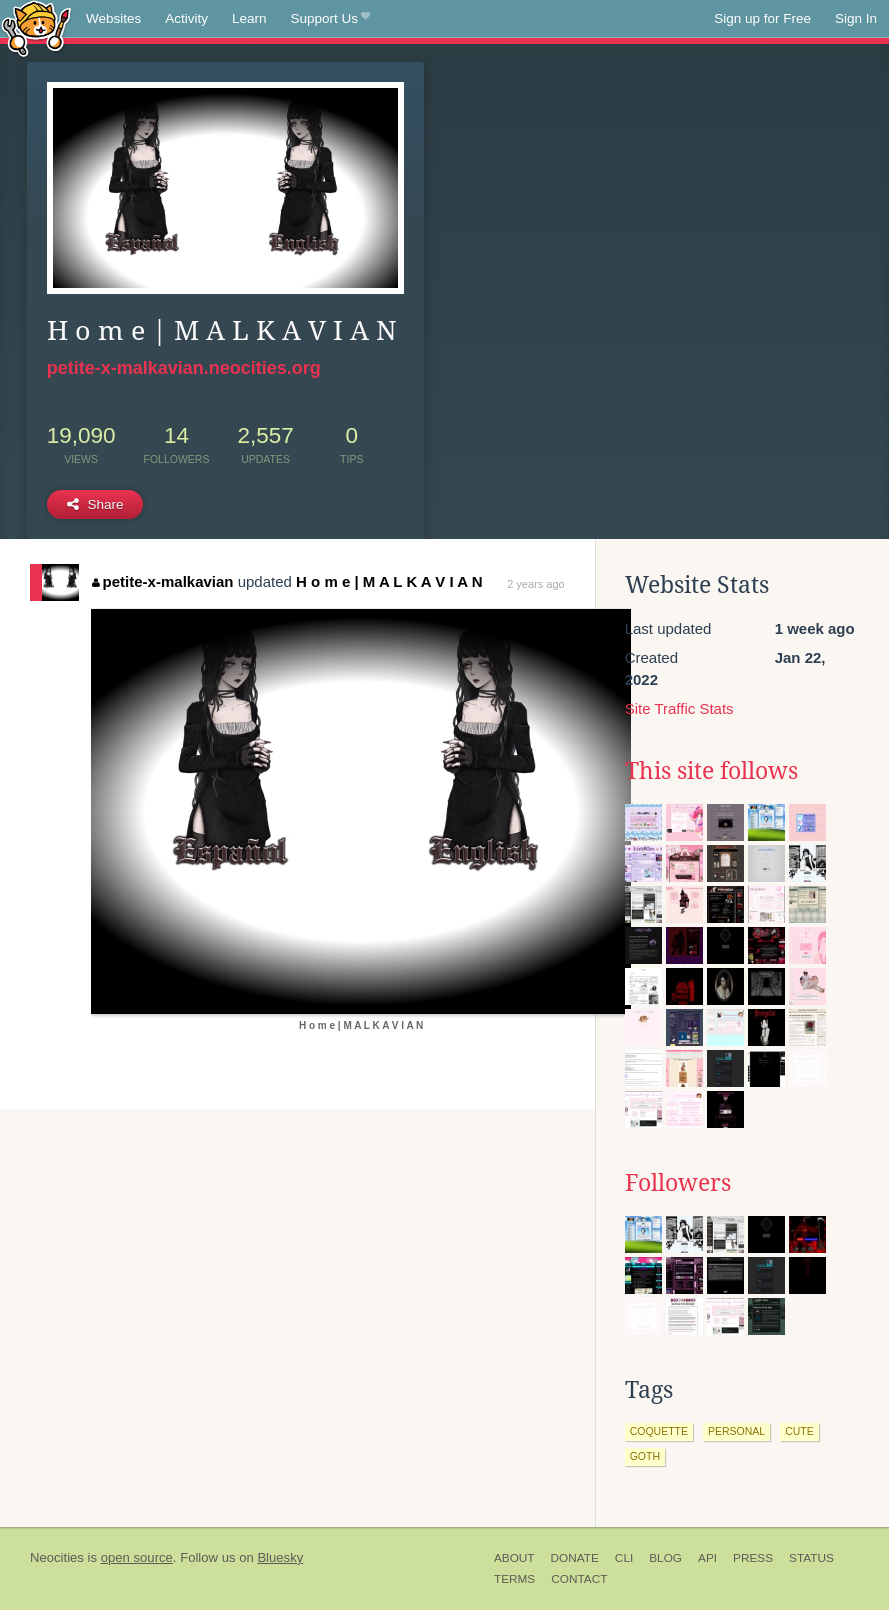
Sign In (856, 18)
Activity (186, 18)
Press (753, 1558)
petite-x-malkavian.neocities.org (184, 368)
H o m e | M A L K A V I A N (389, 581)
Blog (665, 1558)
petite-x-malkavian (162, 581)
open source (137, 1557)
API (707, 1558)
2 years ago (535, 584)
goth (645, 1456)
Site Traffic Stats (679, 708)
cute (799, 1431)
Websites (113, 18)
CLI (624, 1558)
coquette (659, 1431)
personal (736, 1431)
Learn (249, 18)
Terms (514, 1579)
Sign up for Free (762, 18)
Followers (678, 1183)
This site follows (711, 771)
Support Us (330, 19)
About (514, 1558)
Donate (575, 1558)
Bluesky (280, 1557)
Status (811, 1558)
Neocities (57, 1557)
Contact (579, 1579)
